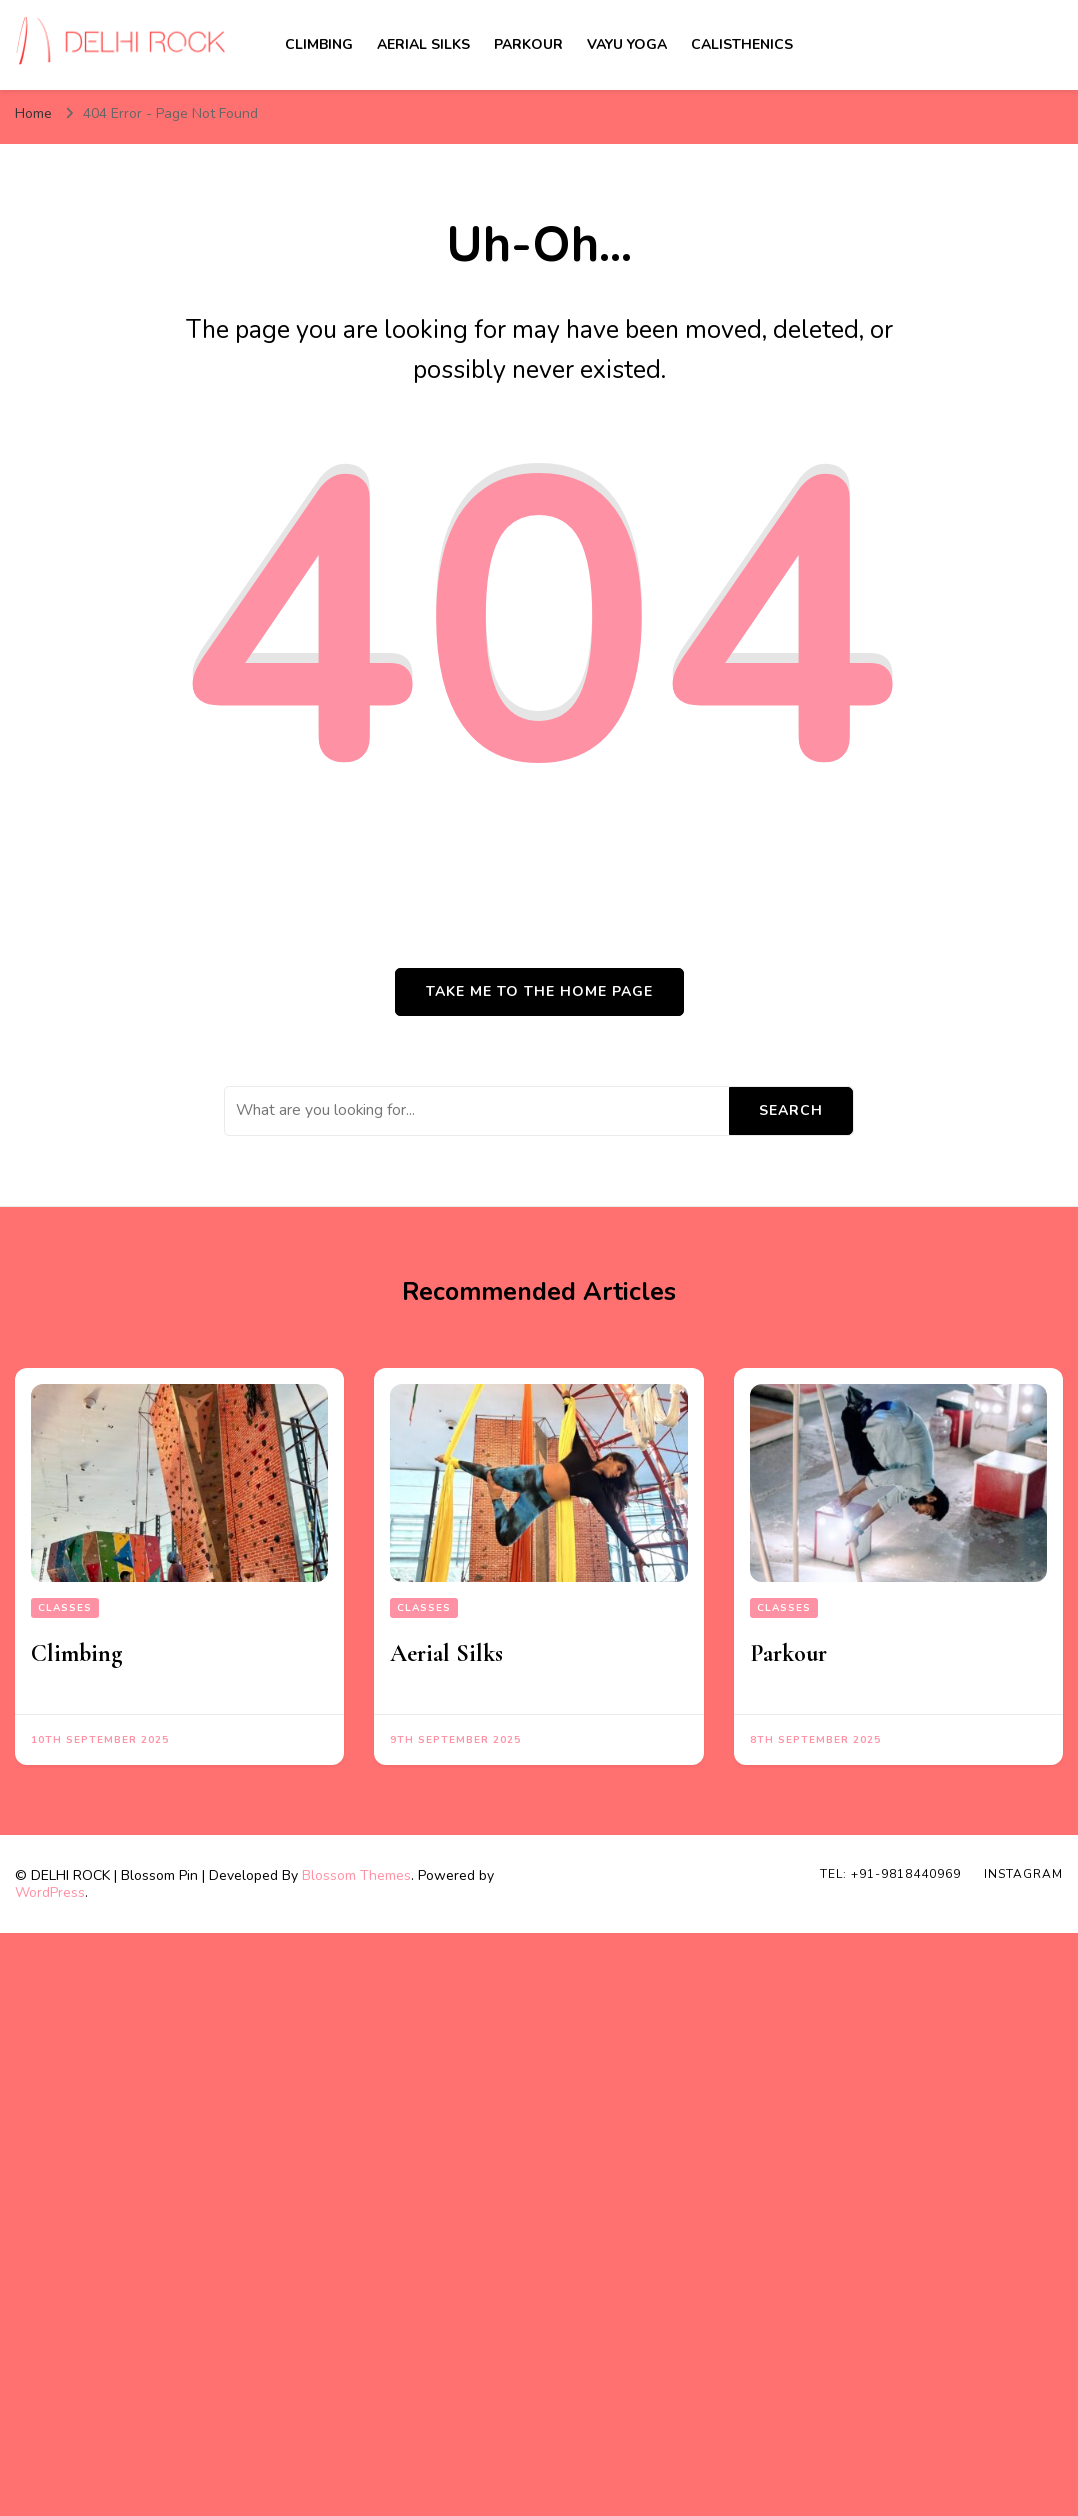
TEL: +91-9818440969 (890, 1874)
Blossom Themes (356, 1875)
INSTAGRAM (1023, 1874)
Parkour (528, 44)
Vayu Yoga (627, 44)
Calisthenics (742, 44)
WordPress (50, 1892)
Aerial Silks (423, 44)
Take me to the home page (539, 991)
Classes (65, 1608)
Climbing (319, 44)
